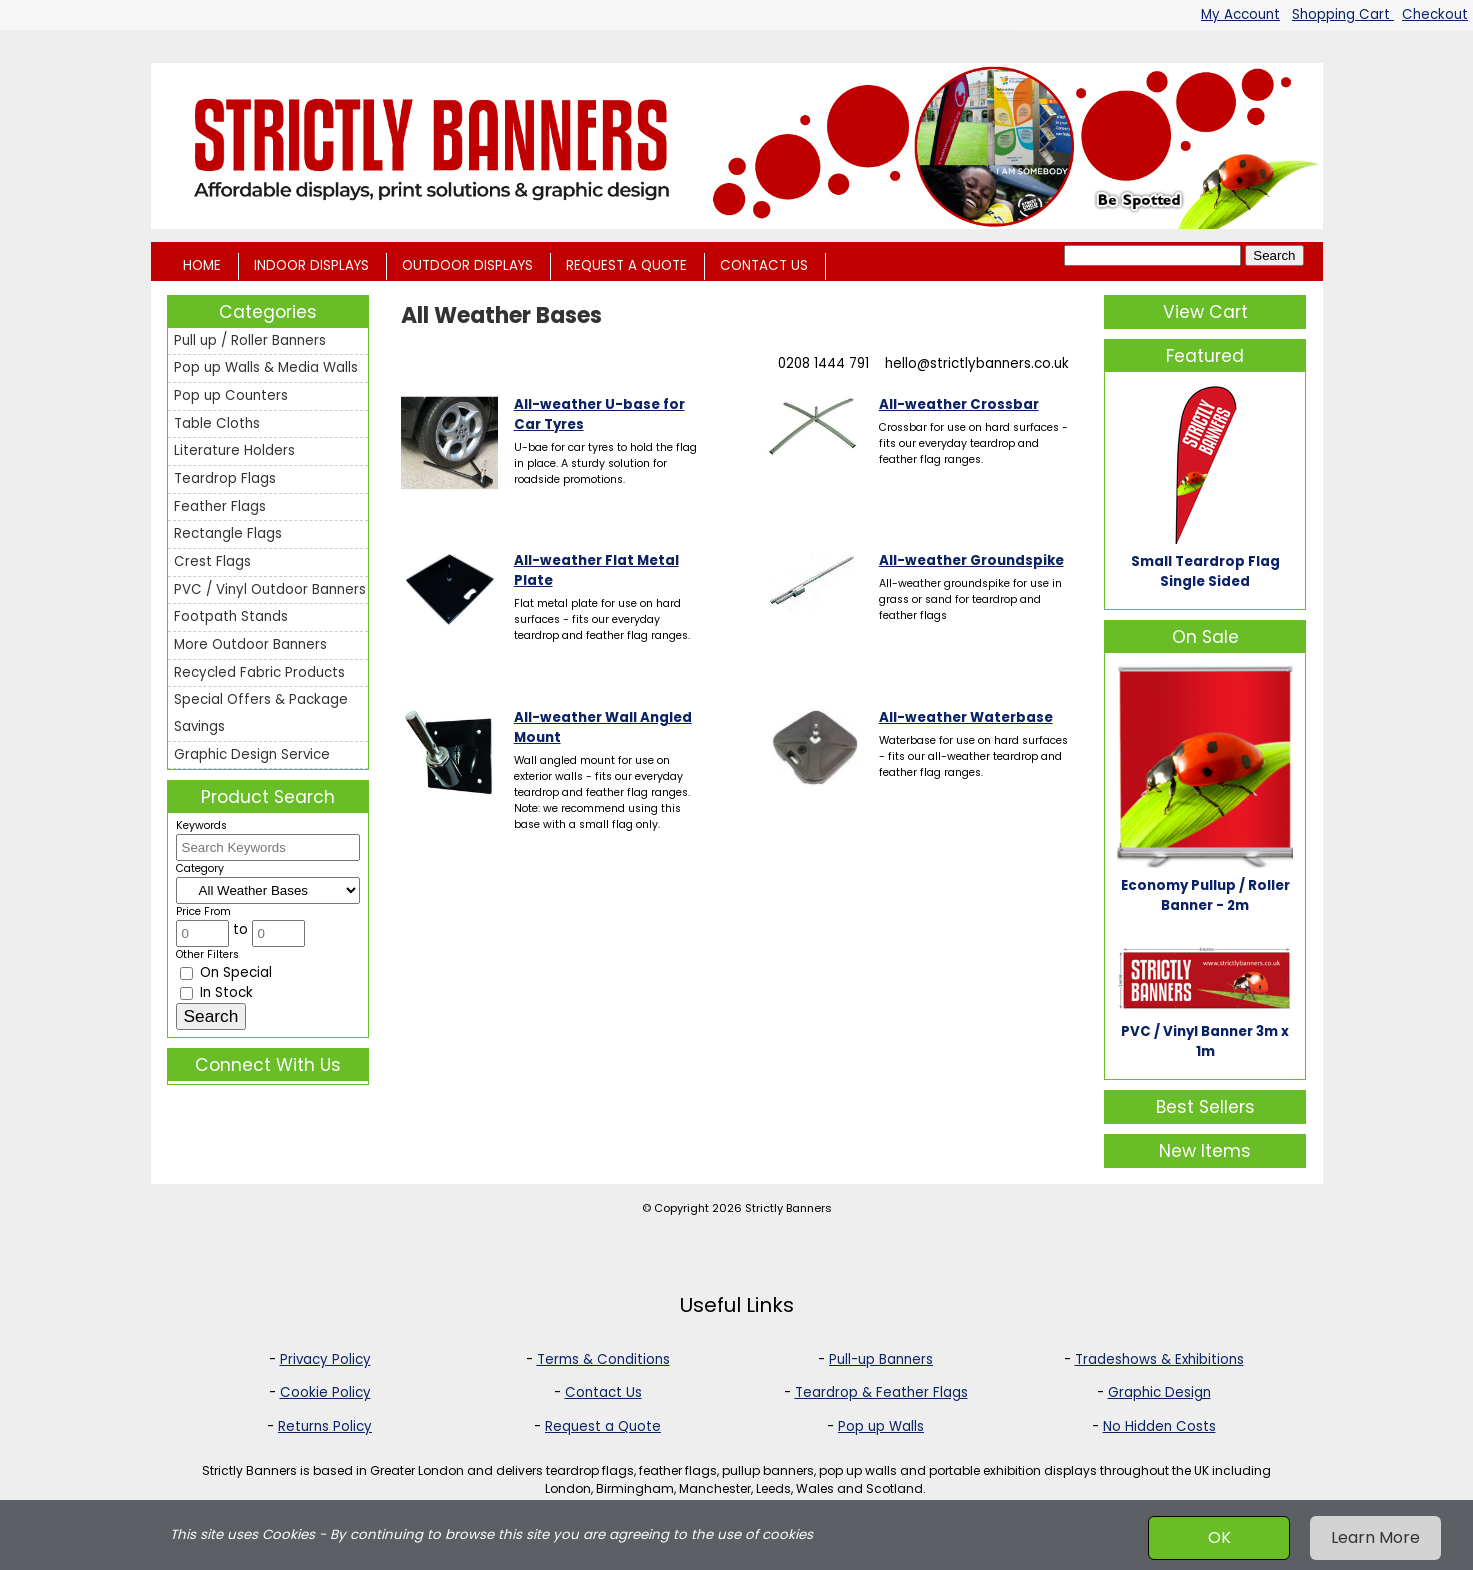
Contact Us (603, 1392)
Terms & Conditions (603, 1359)
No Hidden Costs (1159, 1426)
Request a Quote (603, 1426)
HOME (202, 265)
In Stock (216, 992)
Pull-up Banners (881, 1359)
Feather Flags (220, 506)
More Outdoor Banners (250, 644)
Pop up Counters (231, 395)
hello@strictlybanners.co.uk (977, 363)
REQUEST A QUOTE (626, 265)
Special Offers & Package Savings (261, 713)
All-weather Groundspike (971, 560)
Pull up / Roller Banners (250, 340)
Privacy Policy (325, 1359)
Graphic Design (1159, 1392)
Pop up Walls (881, 1426)
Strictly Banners (788, 1208)
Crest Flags (212, 561)
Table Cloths (217, 423)
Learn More (1375, 1537)
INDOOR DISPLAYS (311, 265)
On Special (226, 972)
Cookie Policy (325, 1392)
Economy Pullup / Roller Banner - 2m (1205, 895)
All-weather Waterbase (966, 717)
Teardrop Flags (225, 478)
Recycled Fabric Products (259, 672)
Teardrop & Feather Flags (881, 1392)
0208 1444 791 (823, 363)
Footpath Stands (231, 616)
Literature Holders (234, 450)
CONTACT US (764, 265)
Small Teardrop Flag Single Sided (1205, 571)
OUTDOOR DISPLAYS (467, 265)
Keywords (201, 825)
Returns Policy (325, 1426)
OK (1219, 1537)
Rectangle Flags (228, 533)
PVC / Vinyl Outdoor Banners (270, 589)
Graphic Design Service (252, 754)
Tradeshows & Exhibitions (1159, 1359)
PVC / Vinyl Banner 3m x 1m (1205, 1041)
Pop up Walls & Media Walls (266, 367)
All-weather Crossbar (959, 404)
